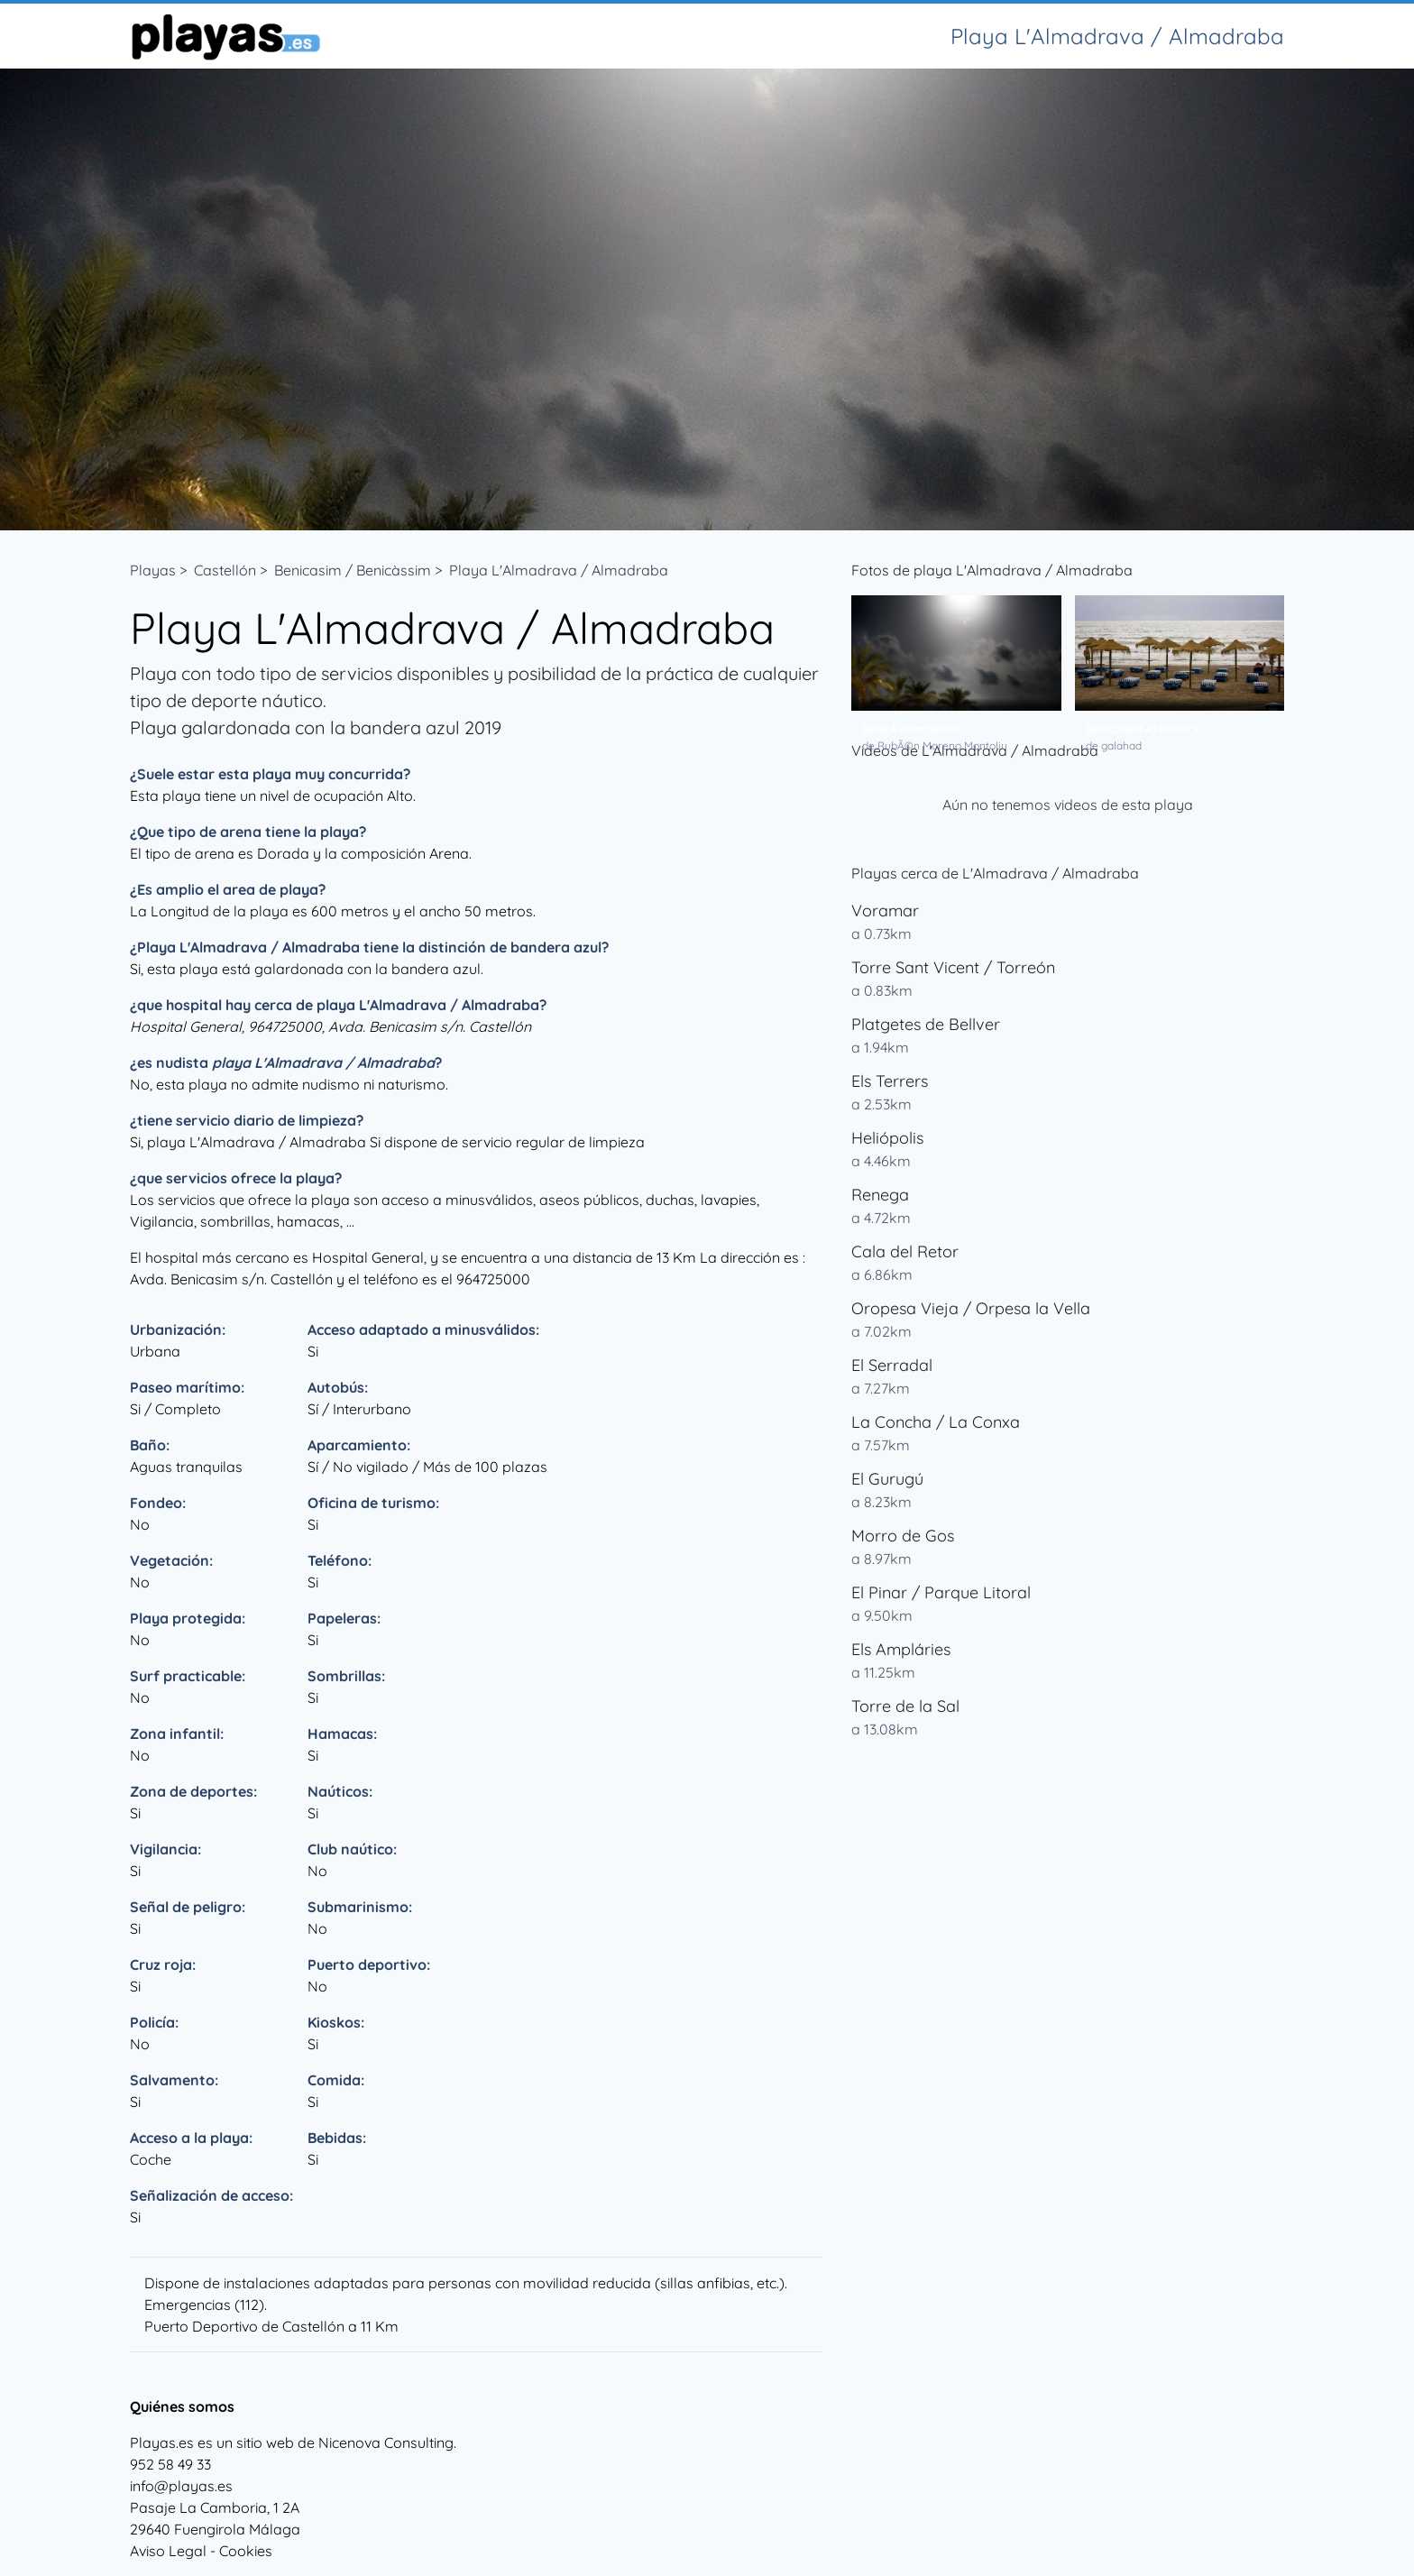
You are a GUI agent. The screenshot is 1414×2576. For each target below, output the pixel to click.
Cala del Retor (905, 1251)
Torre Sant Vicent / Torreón (953, 967)
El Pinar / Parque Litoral (941, 1592)
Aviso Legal (168, 2551)
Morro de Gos (902, 1535)
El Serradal (891, 1365)
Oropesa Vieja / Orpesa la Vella (970, 1308)
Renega (880, 1194)
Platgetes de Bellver (925, 1024)
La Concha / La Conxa (935, 1422)
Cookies (245, 2551)
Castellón (225, 570)
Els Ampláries (900, 1649)
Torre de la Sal (905, 1706)
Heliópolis (887, 1137)
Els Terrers (889, 1081)
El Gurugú (887, 1478)
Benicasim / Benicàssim (352, 570)
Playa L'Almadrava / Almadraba (558, 570)
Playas (153, 570)
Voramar (885, 910)
